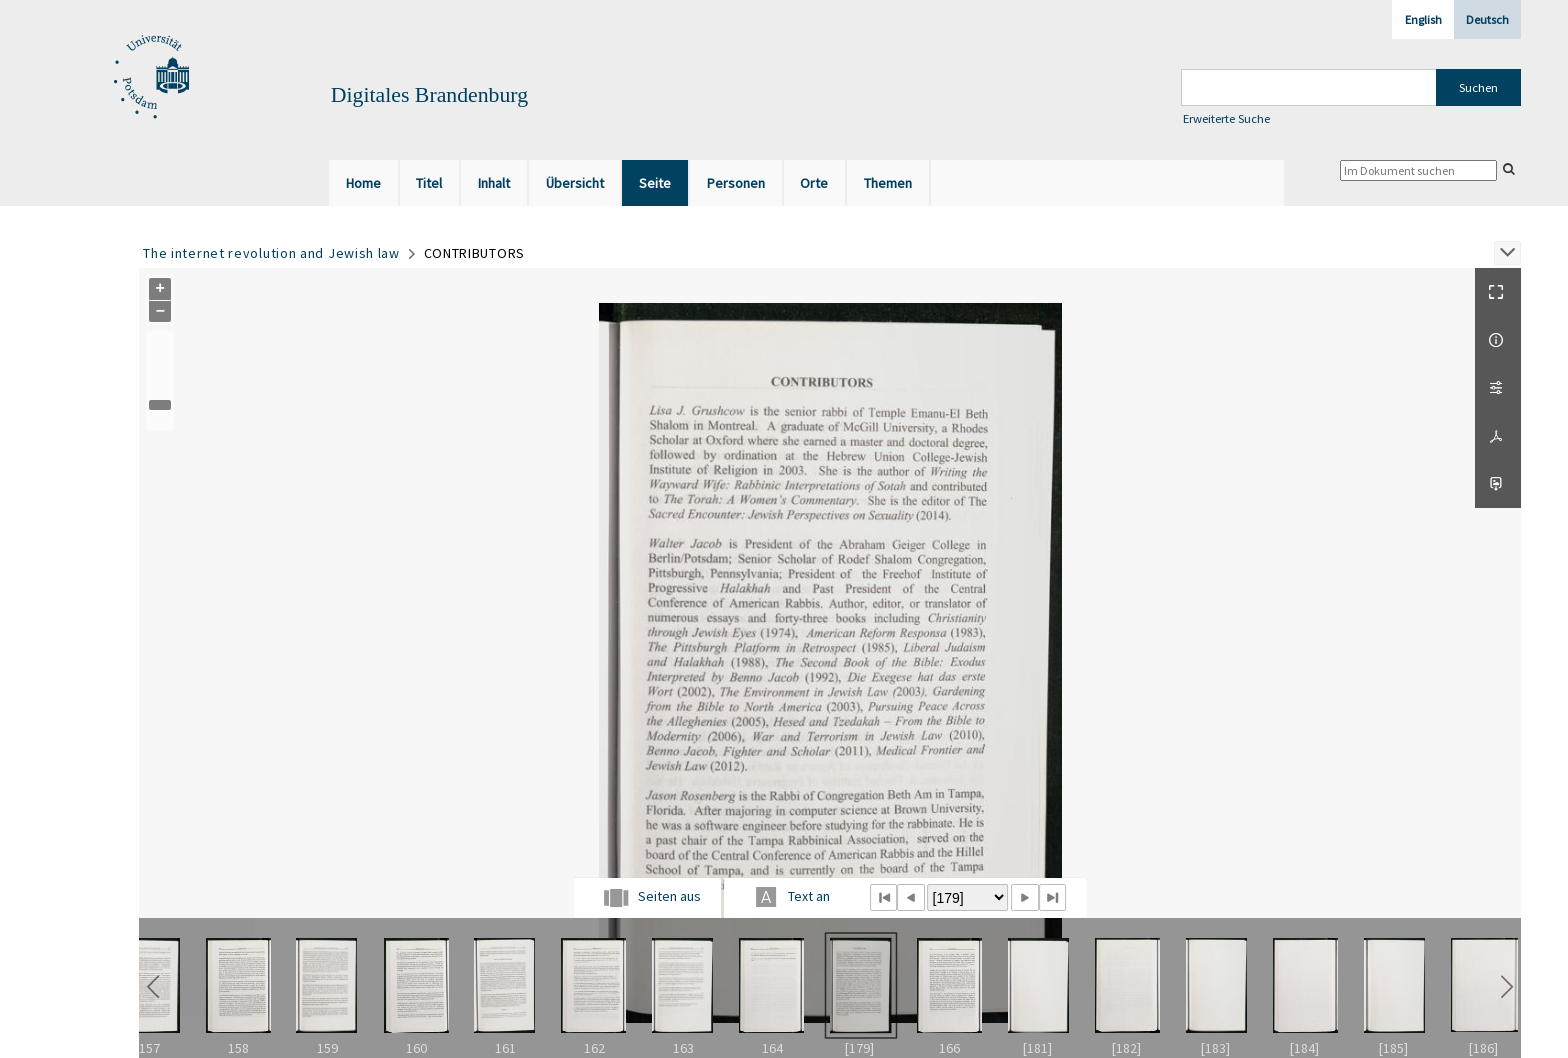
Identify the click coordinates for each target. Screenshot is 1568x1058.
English (1423, 19)
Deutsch (1487, 19)
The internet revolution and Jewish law (271, 253)
